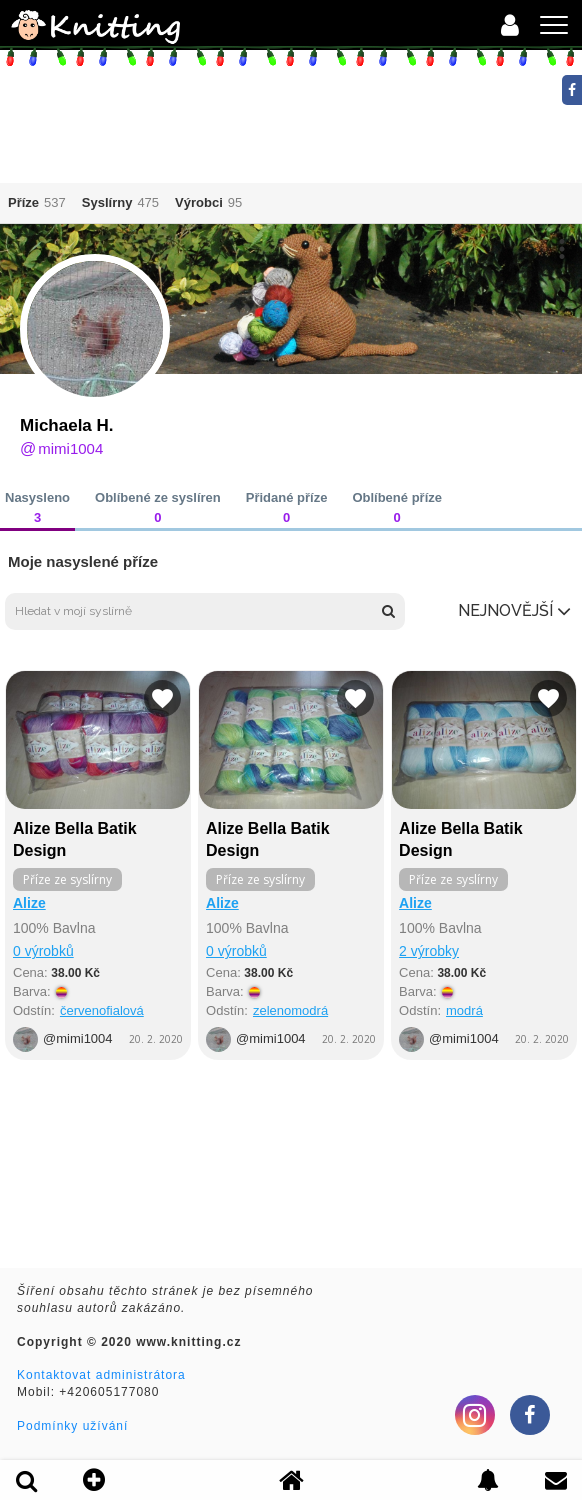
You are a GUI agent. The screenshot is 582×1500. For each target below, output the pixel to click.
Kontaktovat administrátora (101, 1375)
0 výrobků (43, 951)
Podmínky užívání (72, 1426)
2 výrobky (429, 951)
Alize (29, 903)
